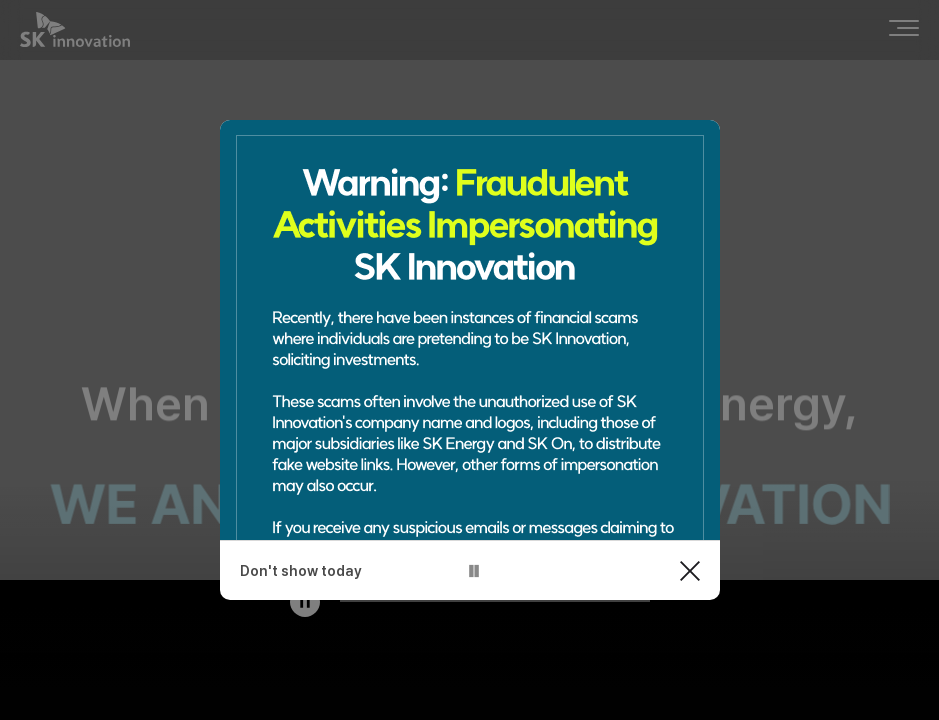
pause (474, 571)
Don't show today (301, 571)
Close (690, 571)
